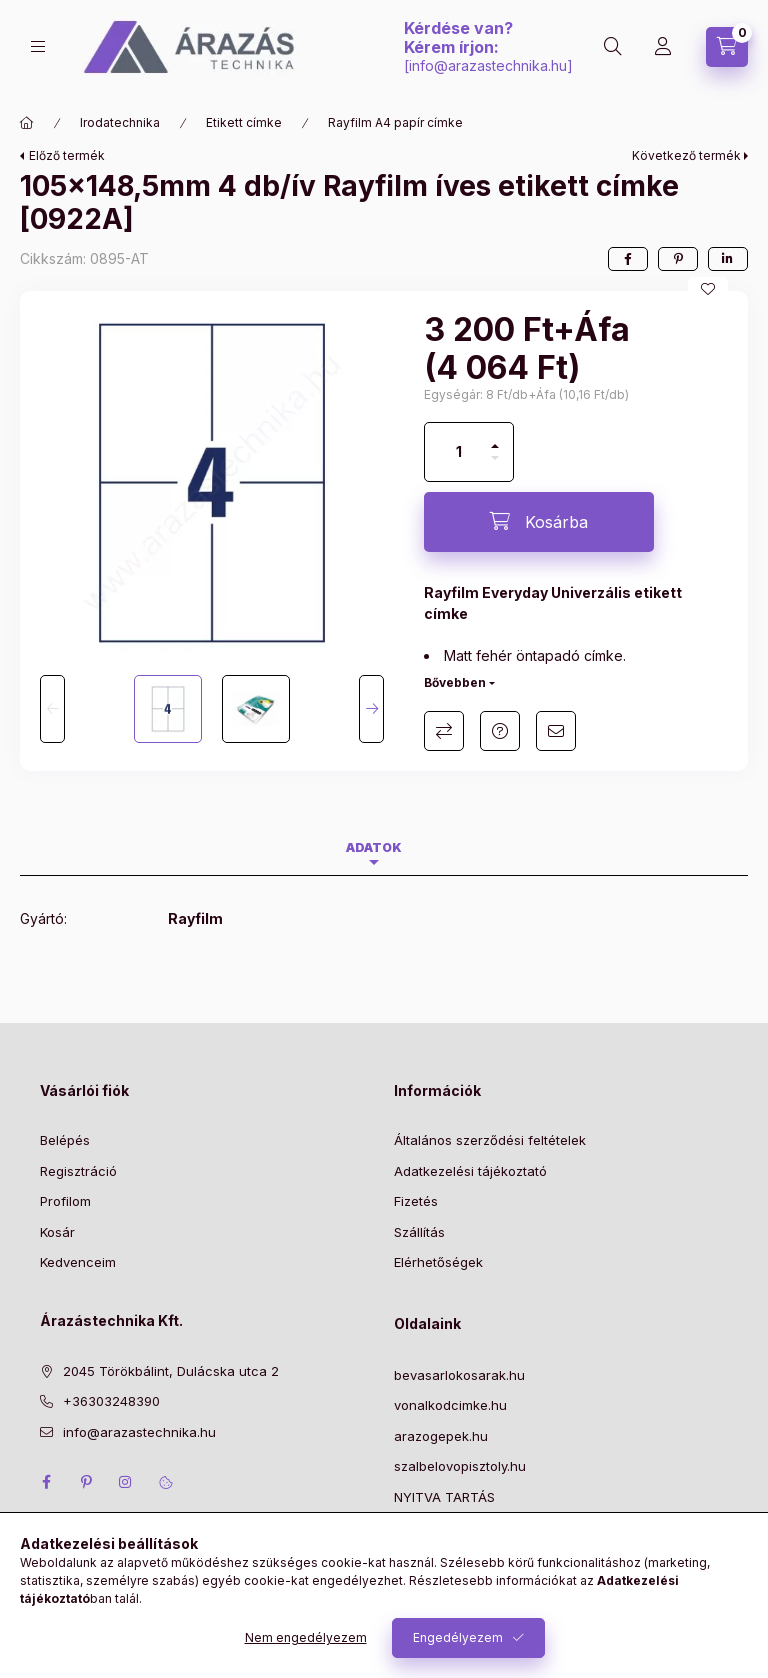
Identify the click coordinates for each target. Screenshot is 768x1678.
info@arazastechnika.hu (488, 65)
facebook (46, 1482)
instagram (126, 1482)
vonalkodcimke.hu (450, 1405)
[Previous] (52, 709)
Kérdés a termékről (500, 731)
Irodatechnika (120, 122)
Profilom (65, 1201)
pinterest (86, 1482)
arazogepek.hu (441, 1436)
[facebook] (628, 259)
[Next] (371, 709)
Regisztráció (78, 1171)
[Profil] (663, 47)
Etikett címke (244, 122)
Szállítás (419, 1232)
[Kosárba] (539, 522)
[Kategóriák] (38, 46)
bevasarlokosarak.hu (459, 1375)
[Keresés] (613, 47)
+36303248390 (111, 1401)
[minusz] (495, 466)
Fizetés (416, 1201)
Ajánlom (556, 731)
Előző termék (67, 155)
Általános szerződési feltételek (490, 1140)
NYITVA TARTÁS (444, 1497)
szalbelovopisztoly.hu (460, 1466)
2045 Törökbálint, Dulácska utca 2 (171, 1371)
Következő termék (686, 155)
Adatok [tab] (374, 847)
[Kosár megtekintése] (727, 47)
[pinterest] (678, 259)
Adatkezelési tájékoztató (470, 1171)
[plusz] (495, 437)
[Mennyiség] (459, 452)
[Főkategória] (27, 123)
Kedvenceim (78, 1262)
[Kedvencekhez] (708, 289)
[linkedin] (728, 259)
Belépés (65, 1140)
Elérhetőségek (438, 1262)
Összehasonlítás (444, 731)
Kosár (57, 1232)
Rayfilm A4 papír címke (395, 122)
